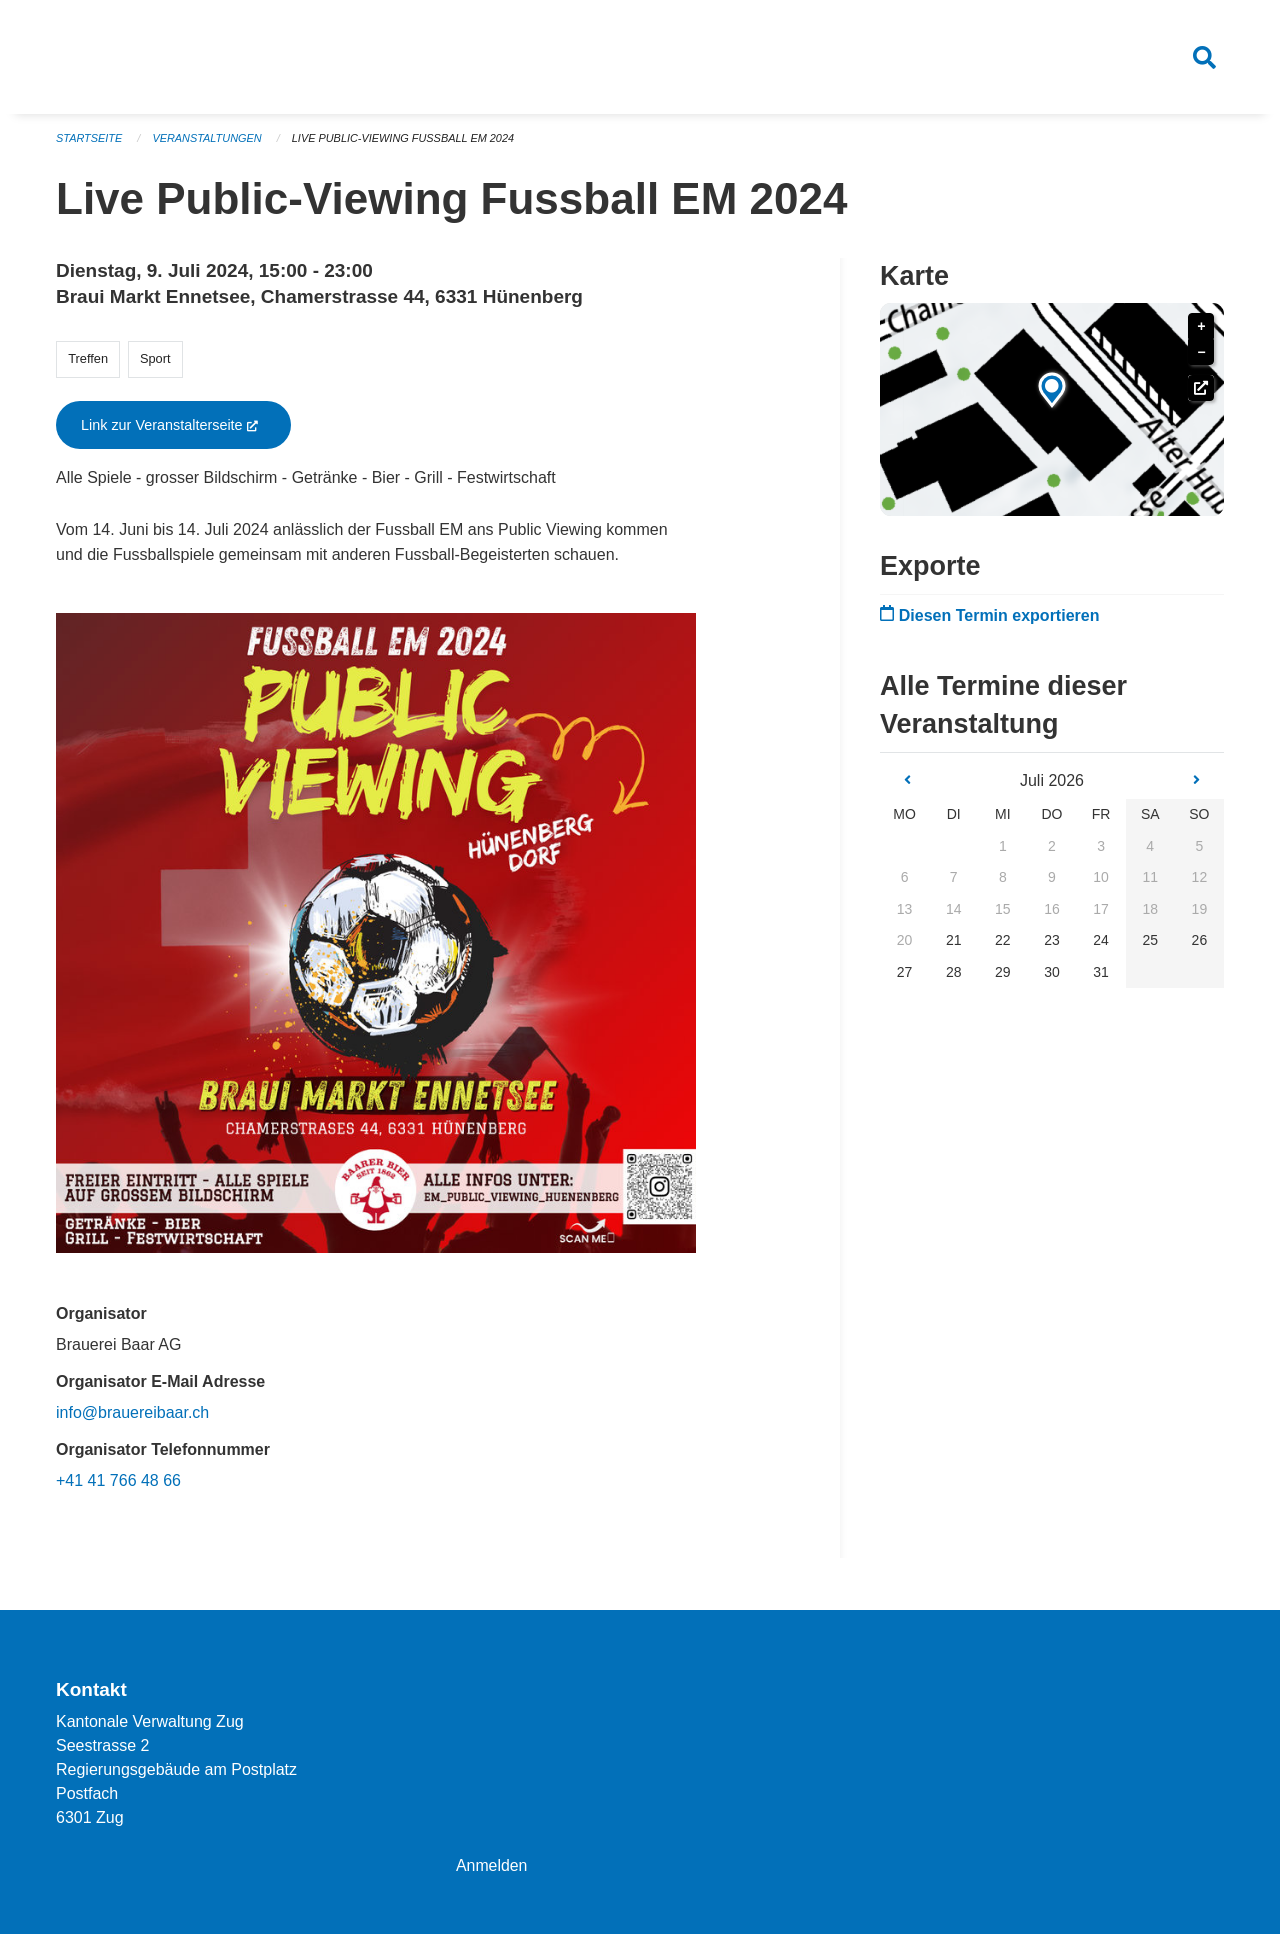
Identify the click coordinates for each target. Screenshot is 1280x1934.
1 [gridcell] (1003, 848)
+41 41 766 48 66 (118, 1482)
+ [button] (1201, 329)
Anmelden (492, 1865)
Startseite (89, 140)
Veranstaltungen (208, 140)
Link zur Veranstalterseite (186, 427)
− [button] (1201, 355)
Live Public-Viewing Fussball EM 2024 (405, 140)
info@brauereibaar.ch (132, 1414)
